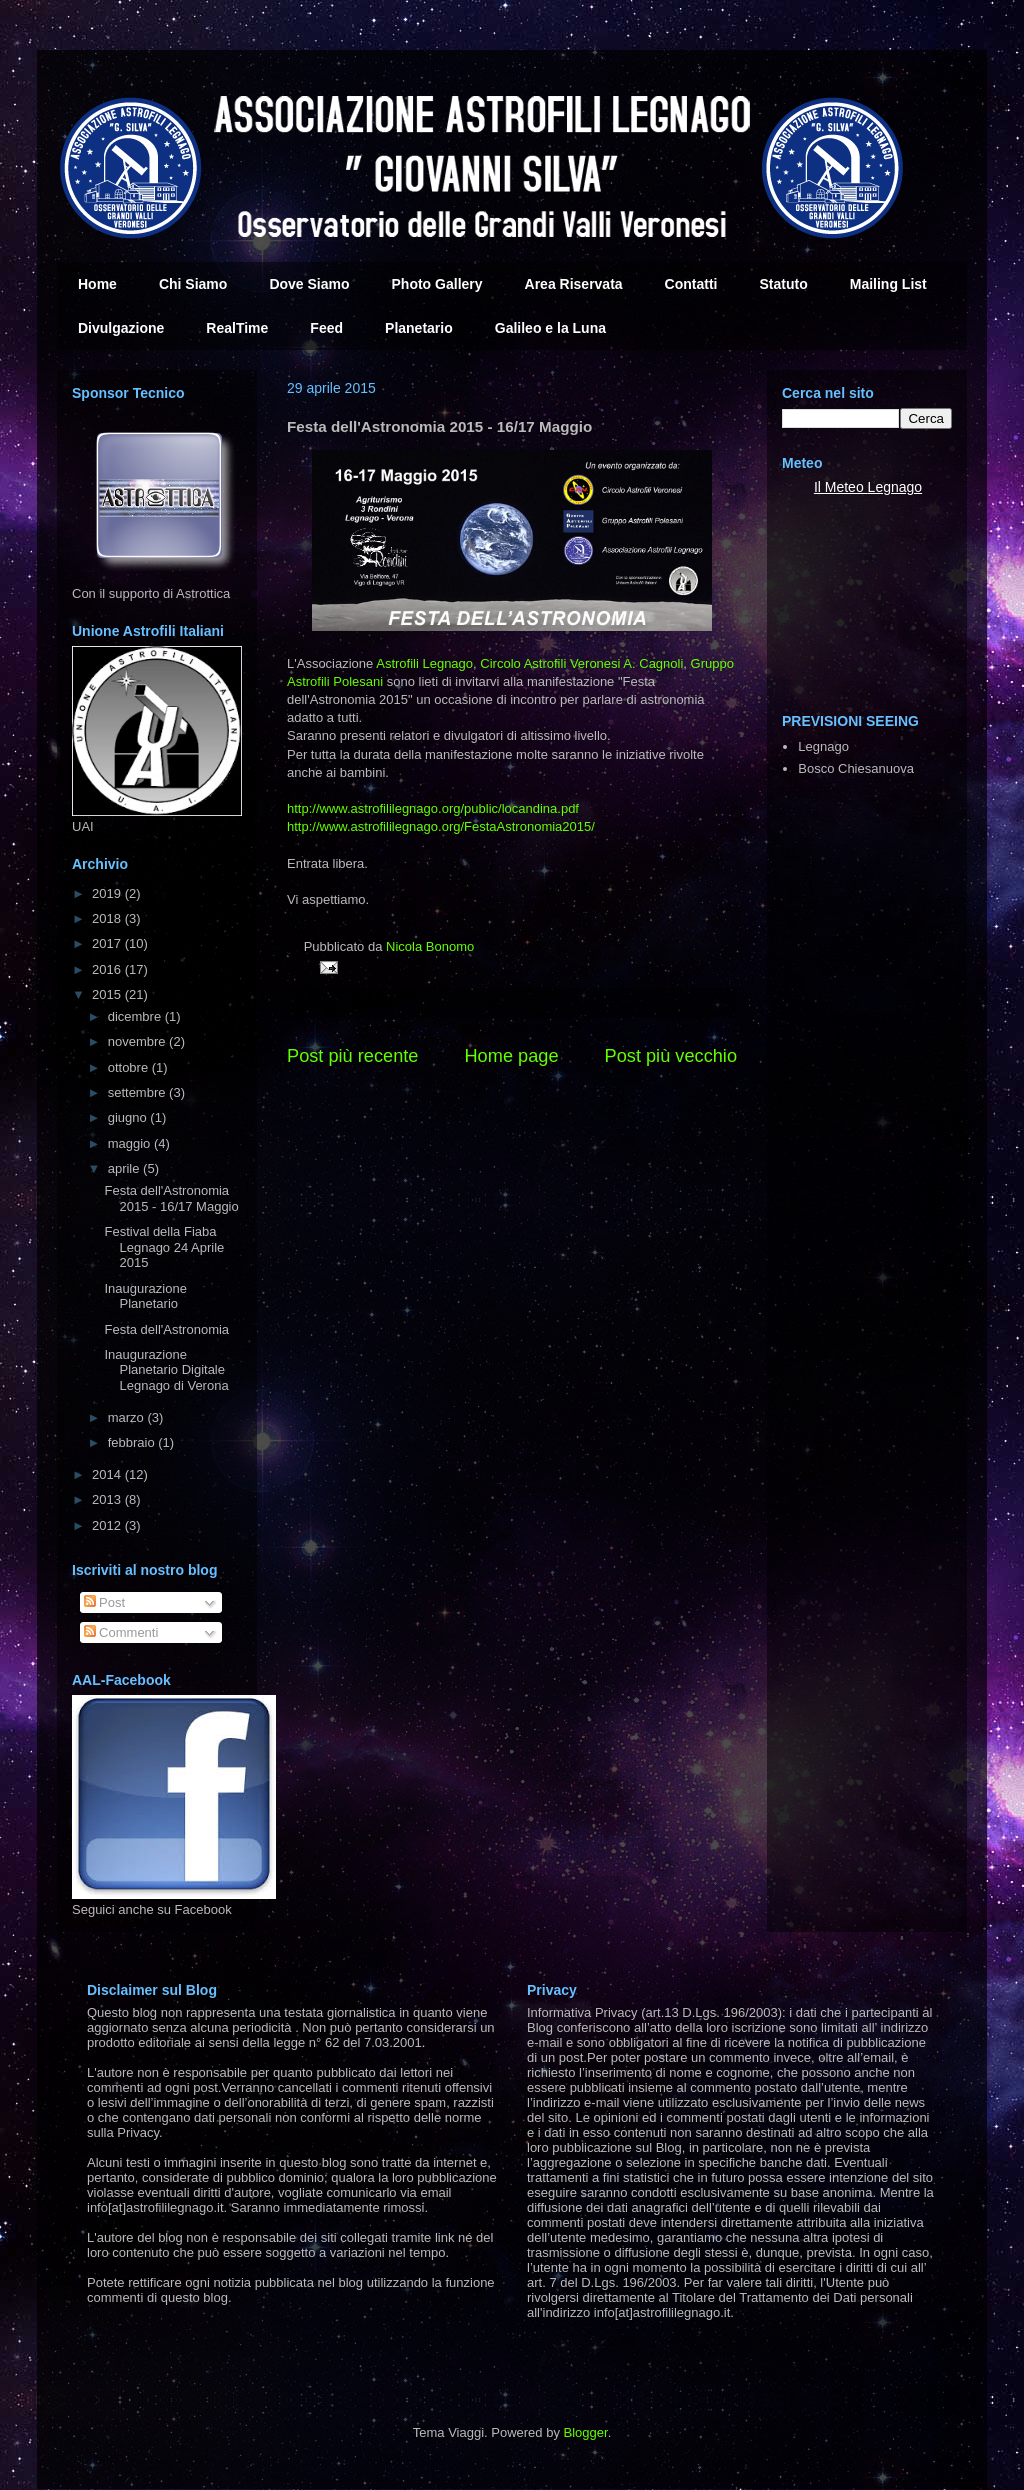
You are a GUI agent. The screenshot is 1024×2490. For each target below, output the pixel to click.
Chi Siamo (193, 284)
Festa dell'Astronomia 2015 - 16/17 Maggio (171, 1198)
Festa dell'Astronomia (166, 1329)
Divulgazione (121, 328)
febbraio (133, 1442)
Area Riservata (574, 284)
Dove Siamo (309, 284)
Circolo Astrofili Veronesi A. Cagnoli (581, 663)
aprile (125, 1168)
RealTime (237, 328)
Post (105, 1602)
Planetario (419, 328)
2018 (108, 918)
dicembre (136, 1016)
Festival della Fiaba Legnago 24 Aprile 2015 (164, 1247)
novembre (138, 1041)
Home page (511, 1056)
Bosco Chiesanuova (856, 768)
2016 (108, 969)
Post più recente (352, 1056)
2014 (108, 1474)
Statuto (784, 284)
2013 (108, 1499)
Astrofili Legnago (424, 663)
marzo (128, 1417)
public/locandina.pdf (433, 808)
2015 (108, 994)
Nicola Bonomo (430, 946)
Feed (326, 328)
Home (97, 284)
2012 (108, 1525)
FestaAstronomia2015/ (441, 826)
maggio (131, 1143)
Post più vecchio (671, 1056)
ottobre (130, 1067)
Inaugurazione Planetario (145, 1296)
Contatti (691, 284)
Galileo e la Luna (550, 328)
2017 (108, 943)
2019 (108, 893)
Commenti (121, 1632)
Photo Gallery (437, 284)
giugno (129, 1117)
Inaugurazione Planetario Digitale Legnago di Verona (166, 1370)
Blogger (586, 2432)
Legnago (895, 487)
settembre (138, 1092)
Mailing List (888, 284)
